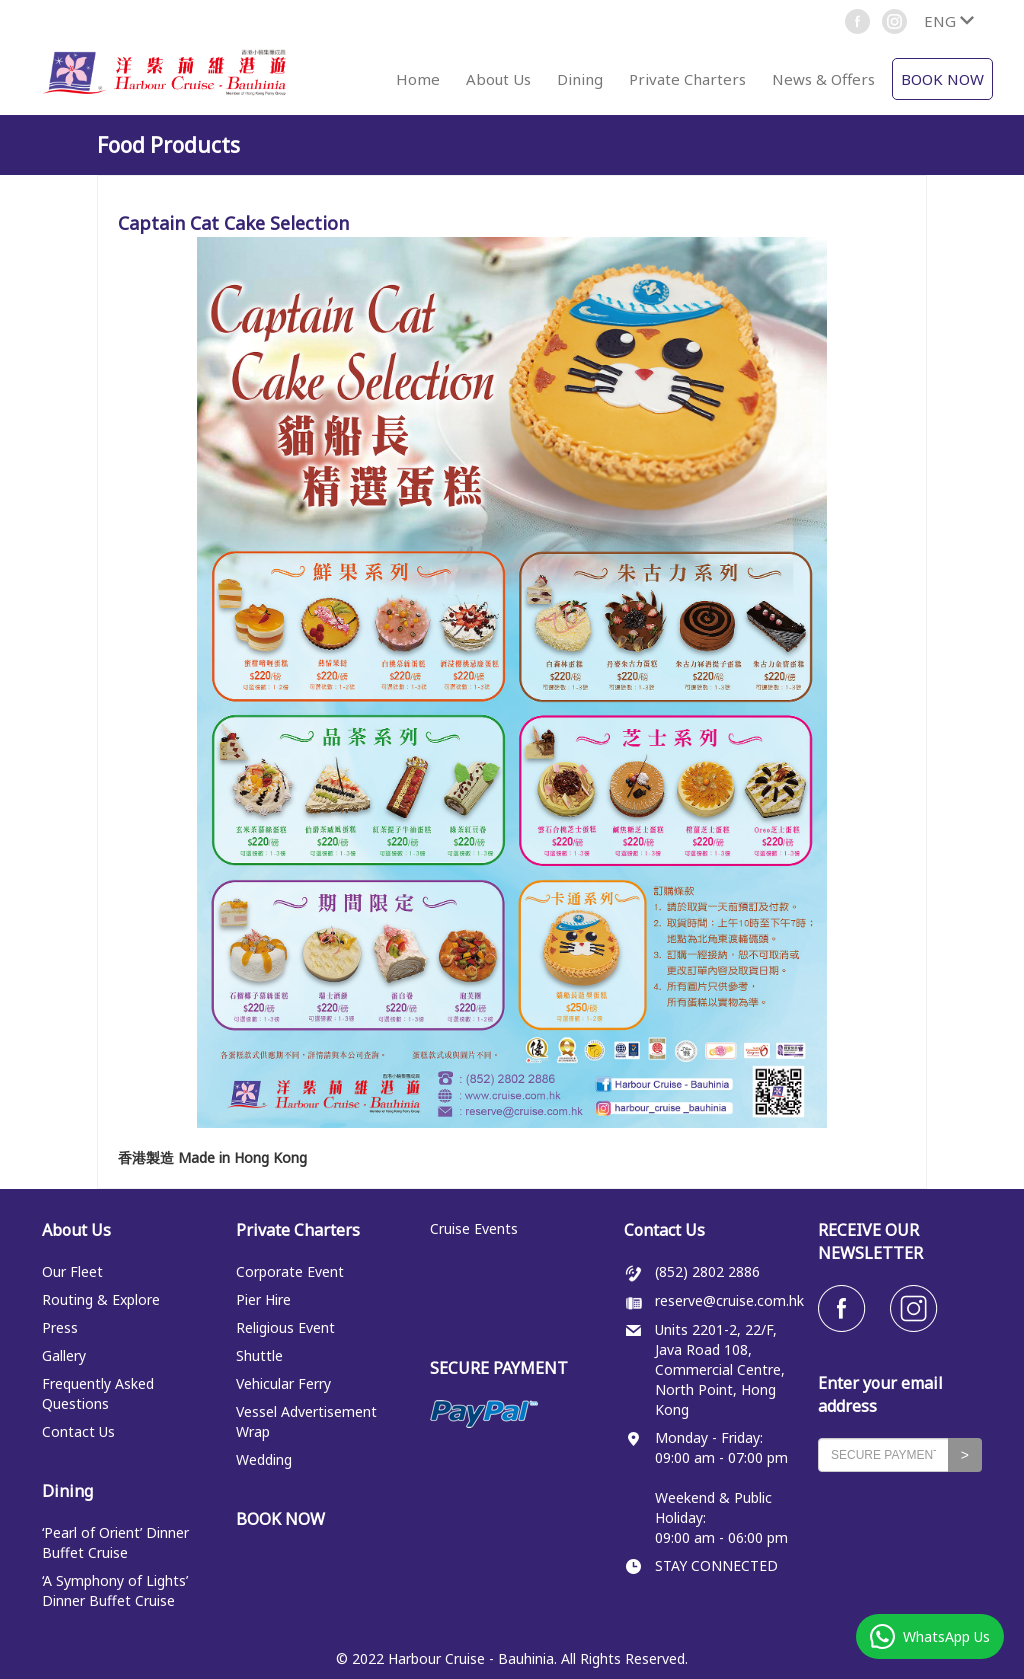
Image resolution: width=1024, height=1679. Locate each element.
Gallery (64, 1355)
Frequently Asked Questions (98, 1393)
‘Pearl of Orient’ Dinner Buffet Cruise (115, 1542)
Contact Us (78, 1431)
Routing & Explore (101, 1299)
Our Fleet (72, 1271)
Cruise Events (474, 1228)
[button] (948, 21)
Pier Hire (263, 1299)
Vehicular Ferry (283, 1383)
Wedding (264, 1459)
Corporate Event (290, 1271)
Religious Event (285, 1327)
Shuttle (259, 1355)
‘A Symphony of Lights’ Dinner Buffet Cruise (115, 1590)
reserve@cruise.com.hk (729, 1300)
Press (60, 1327)
